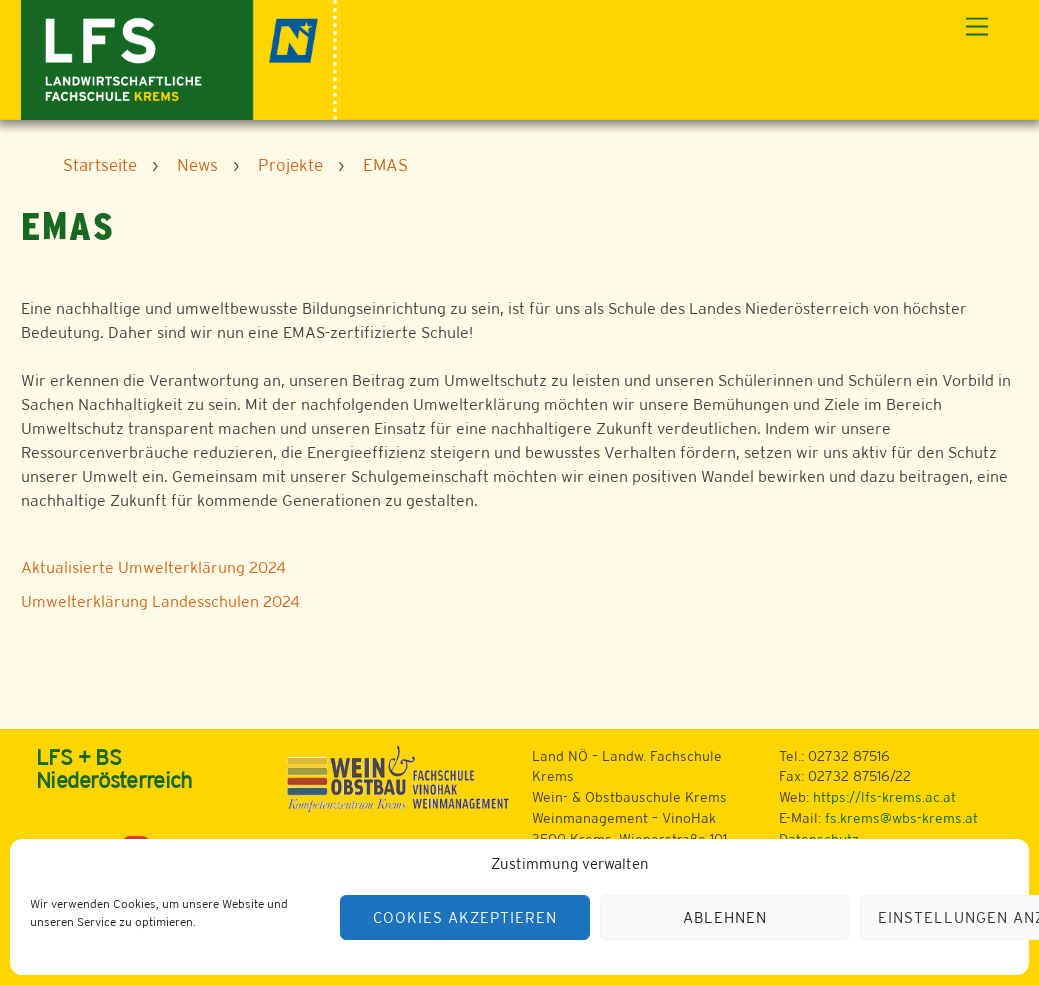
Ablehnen (725, 917)
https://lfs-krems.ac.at (884, 797)
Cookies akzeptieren (465, 917)
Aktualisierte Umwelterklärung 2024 (153, 567)
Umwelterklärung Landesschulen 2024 (160, 601)
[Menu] (977, 27)
